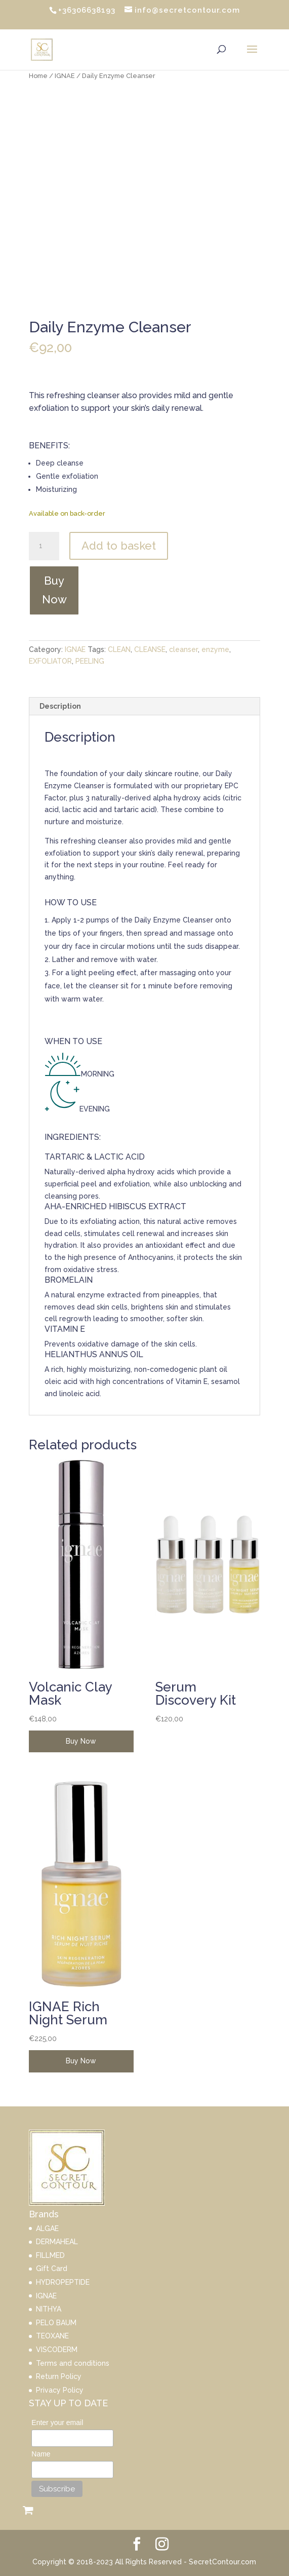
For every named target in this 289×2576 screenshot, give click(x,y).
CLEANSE (150, 649)
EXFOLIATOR (50, 661)
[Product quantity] (44, 546)
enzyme (215, 649)
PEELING (89, 661)
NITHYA (48, 2309)
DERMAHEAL (57, 2242)
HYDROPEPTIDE (63, 2282)
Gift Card (51, 2268)
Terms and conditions (72, 2363)
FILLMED (50, 2255)
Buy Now (54, 590)
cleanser (183, 649)
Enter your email (57, 2422)
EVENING (94, 1109)
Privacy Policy (60, 2390)
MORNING (97, 1074)
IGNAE (65, 76)
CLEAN (119, 649)
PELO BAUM (56, 2323)
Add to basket (118, 545)
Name (40, 2454)
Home (38, 76)
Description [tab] (60, 706)
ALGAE (47, 2228)
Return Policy (58, 2376)
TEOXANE (52, 2336)
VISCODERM (56, 2350)
